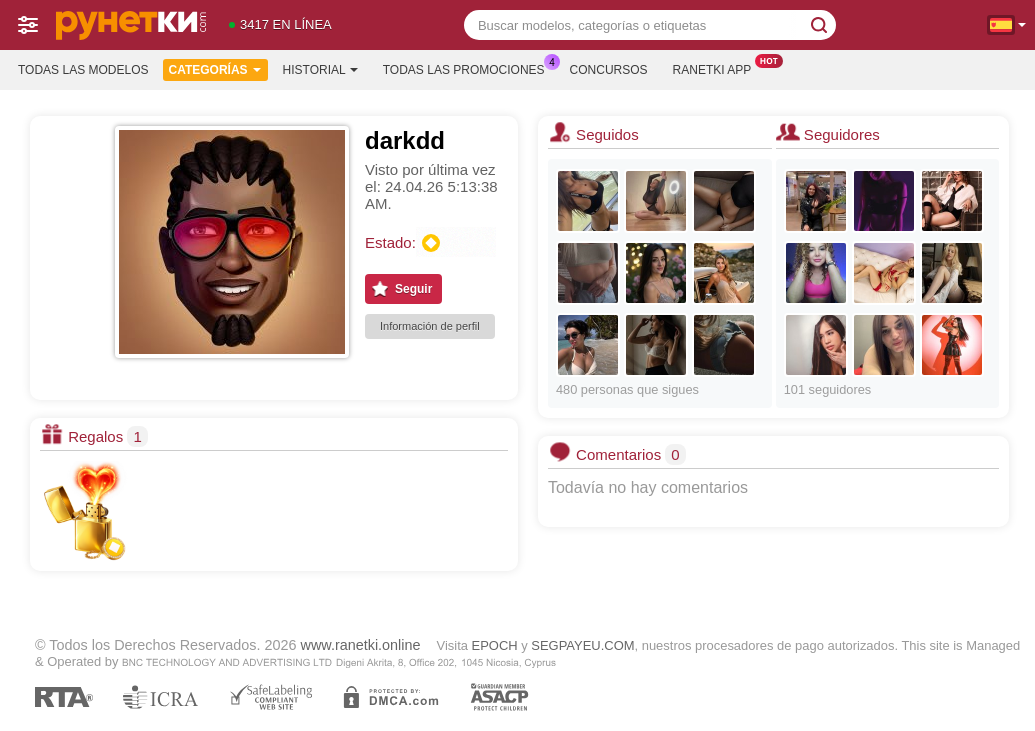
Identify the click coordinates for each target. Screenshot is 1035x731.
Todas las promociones (469, 68)
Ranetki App (717, 68)
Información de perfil (430, 326)
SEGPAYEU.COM (582, 645)
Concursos (609, 70)
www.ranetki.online (361, 645)
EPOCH (495, 645)
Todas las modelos (83, 70)
